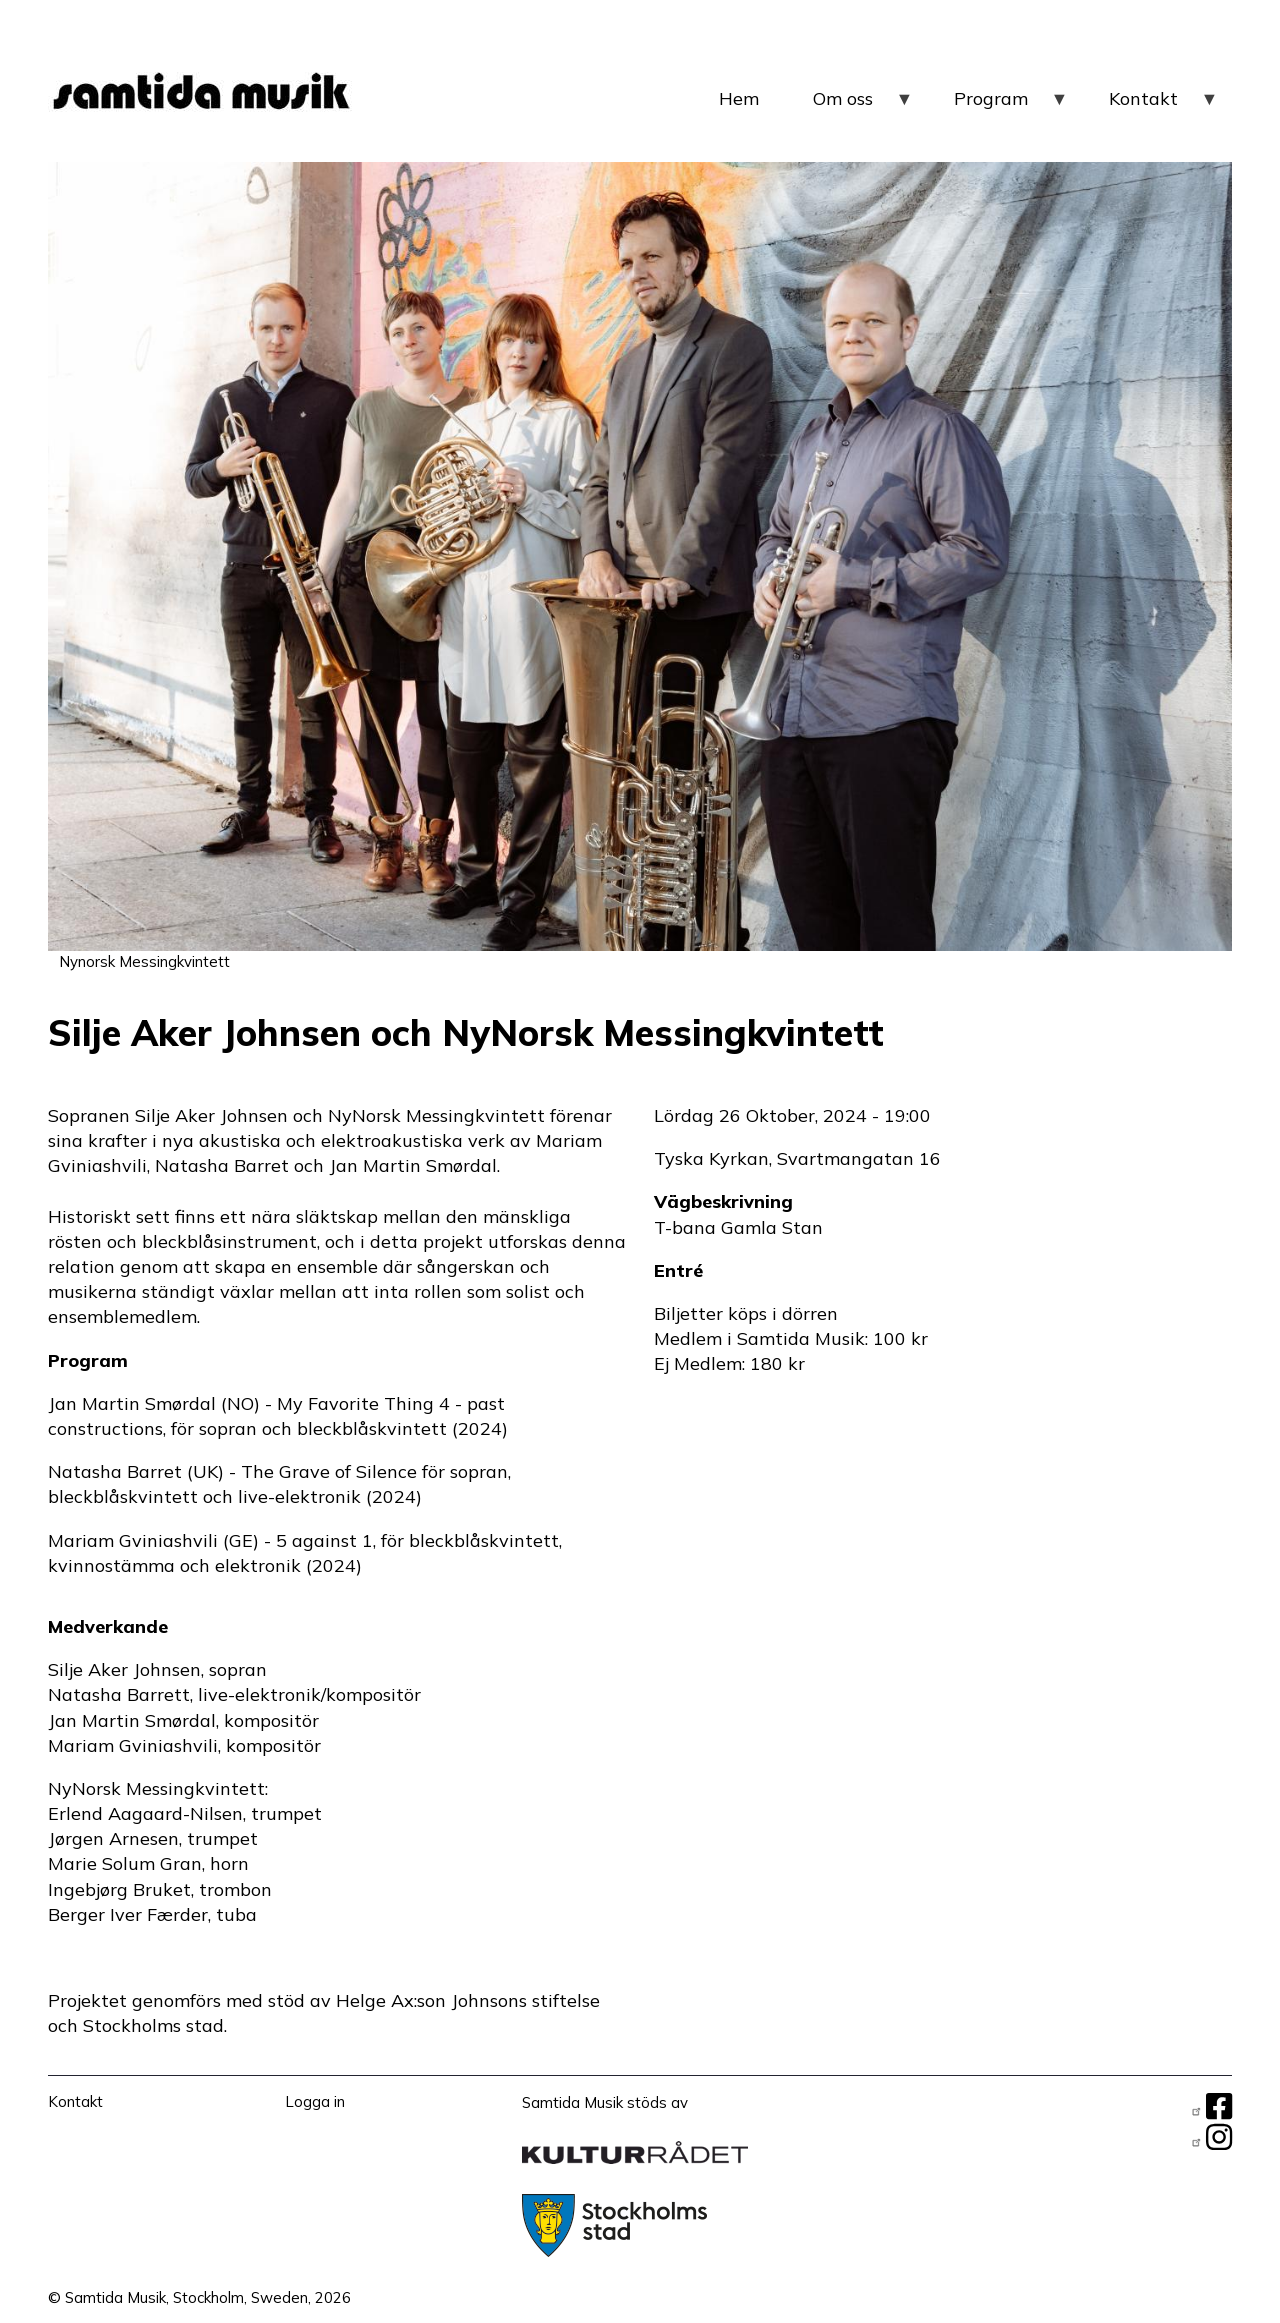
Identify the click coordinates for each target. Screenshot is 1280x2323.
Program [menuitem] (1011, 106)
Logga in (315, 2101)
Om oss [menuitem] (863, 106)
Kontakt (75, 2101)
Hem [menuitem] (739, 98)
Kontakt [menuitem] (1164, 106)
